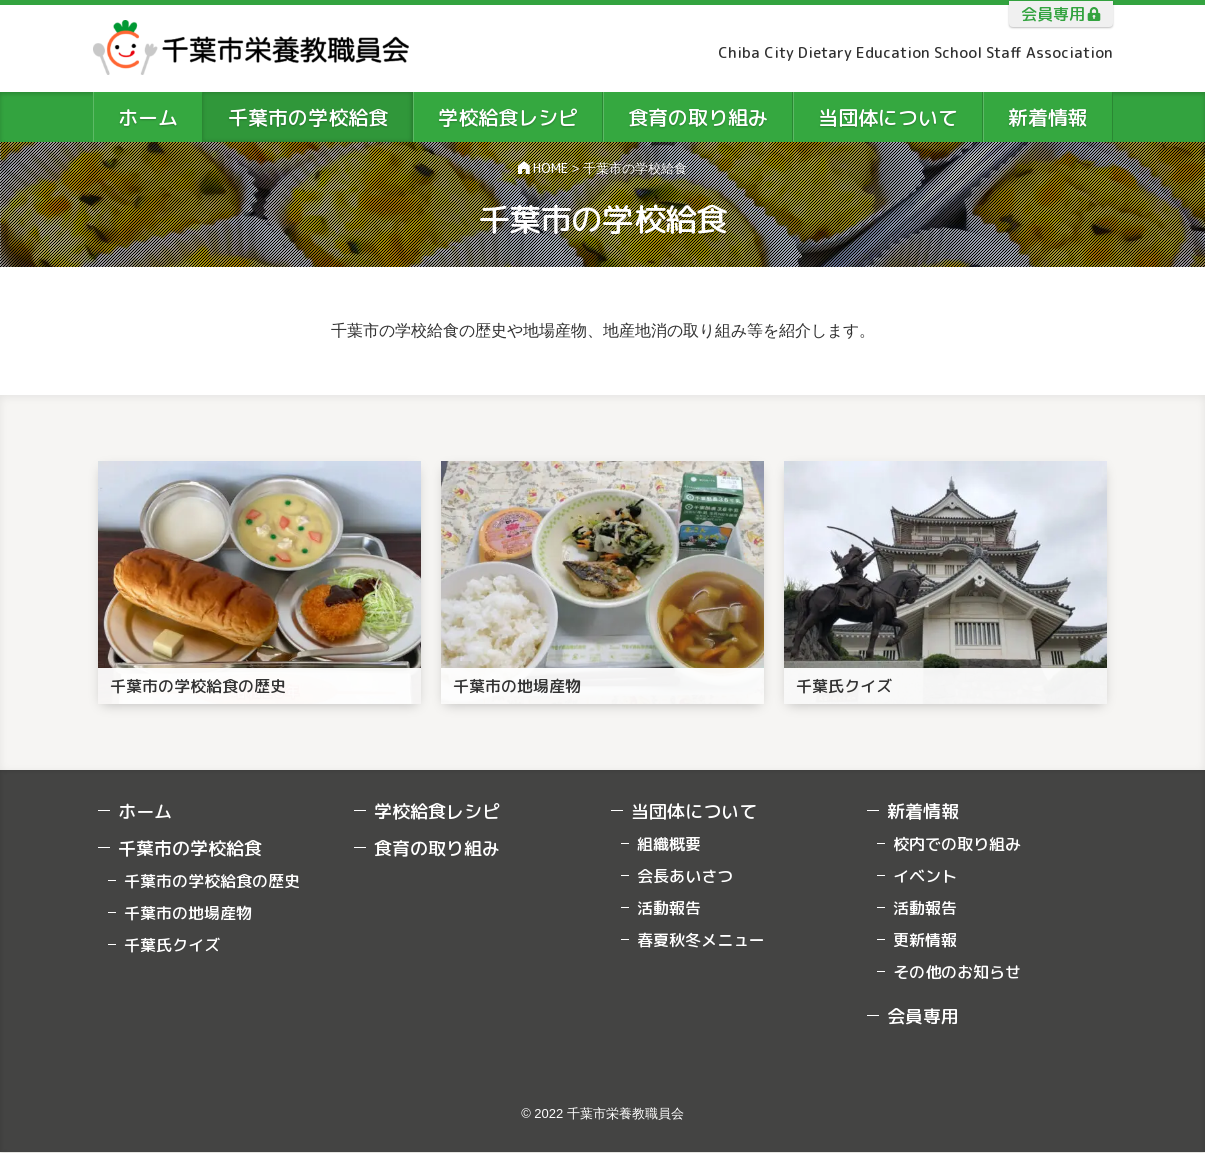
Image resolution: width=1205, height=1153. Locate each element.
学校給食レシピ (437, 811)
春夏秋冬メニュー (701, 940)
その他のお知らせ (957, 972)
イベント (925, 876)
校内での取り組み (957, 844)
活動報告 (669, 908)
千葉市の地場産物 (188, 913)
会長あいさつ (685, 876)
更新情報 (925, 940)
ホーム (145, 811)
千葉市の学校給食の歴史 (212, 881)
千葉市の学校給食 (190, 848)
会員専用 (1053, 14)
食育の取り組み (437, 848)
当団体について (694, 811)
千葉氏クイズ (172, 945)
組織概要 (669, 844)
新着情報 (923, 811)
